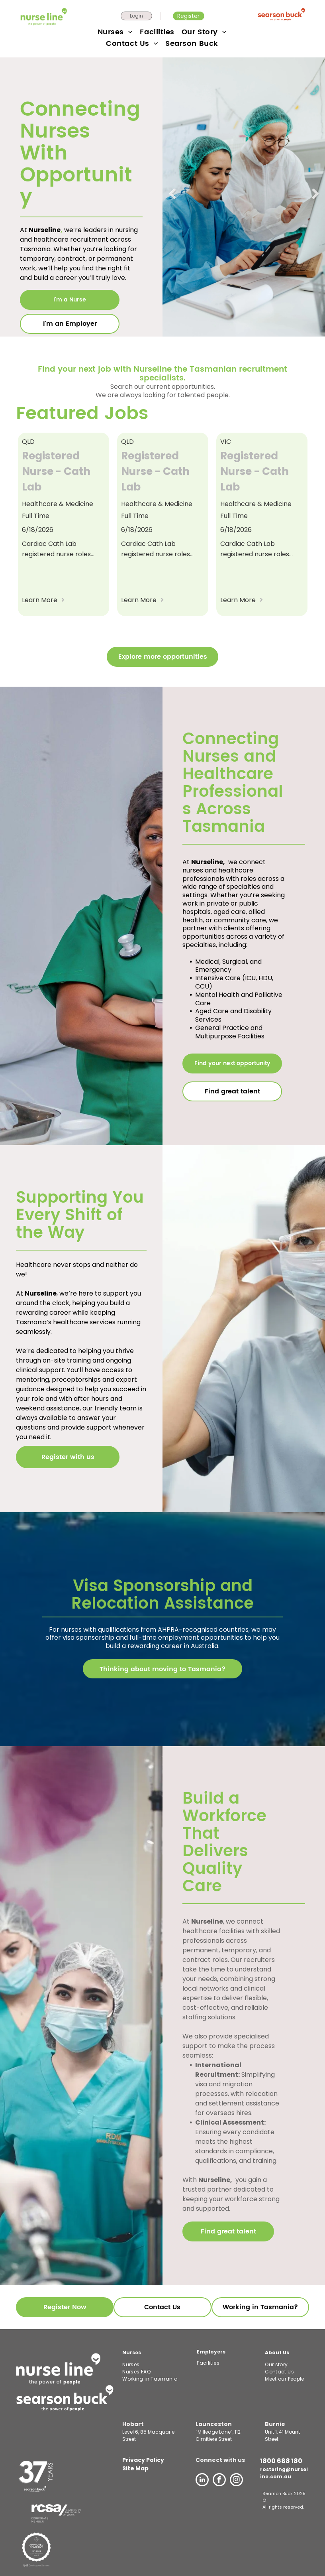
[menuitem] (115, 32)
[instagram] (236, 2480)
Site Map (135, 2468)
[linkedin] (202, 2480)
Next (315, 199)
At (19, 1293)
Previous (172, 199)
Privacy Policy (143, 2460)
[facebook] (219, 2480)
